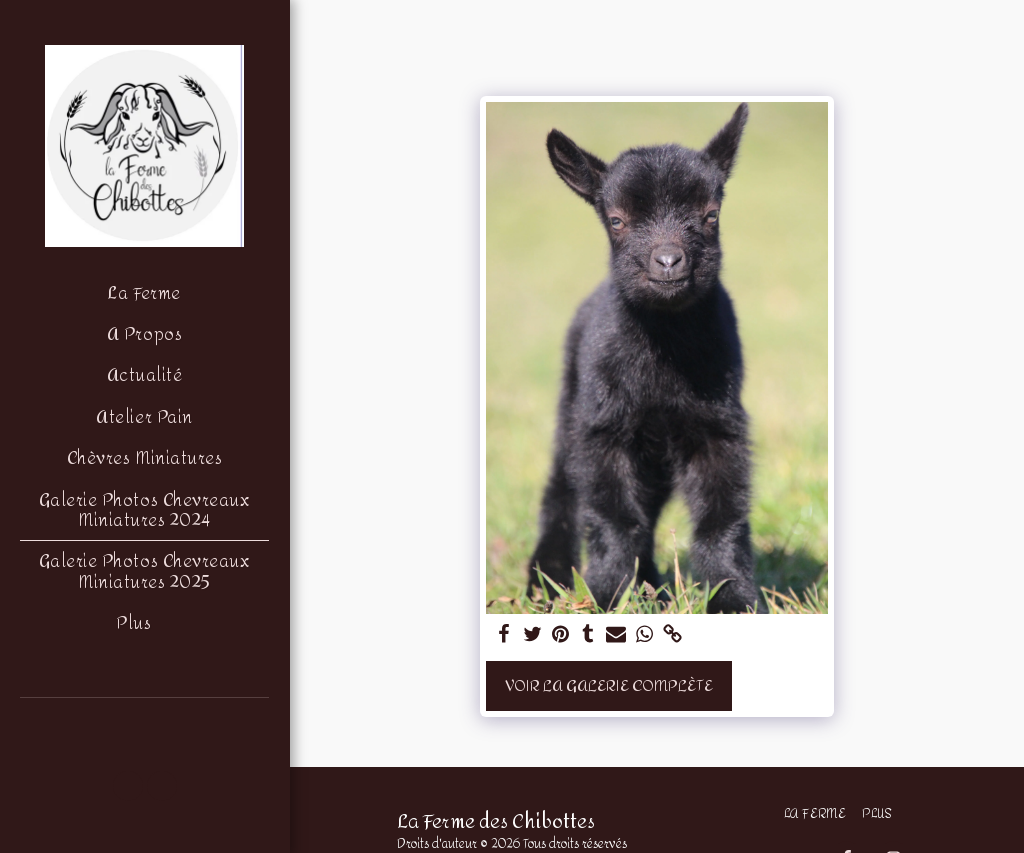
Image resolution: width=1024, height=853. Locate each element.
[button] (128, 786)
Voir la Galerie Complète (609, 685)
